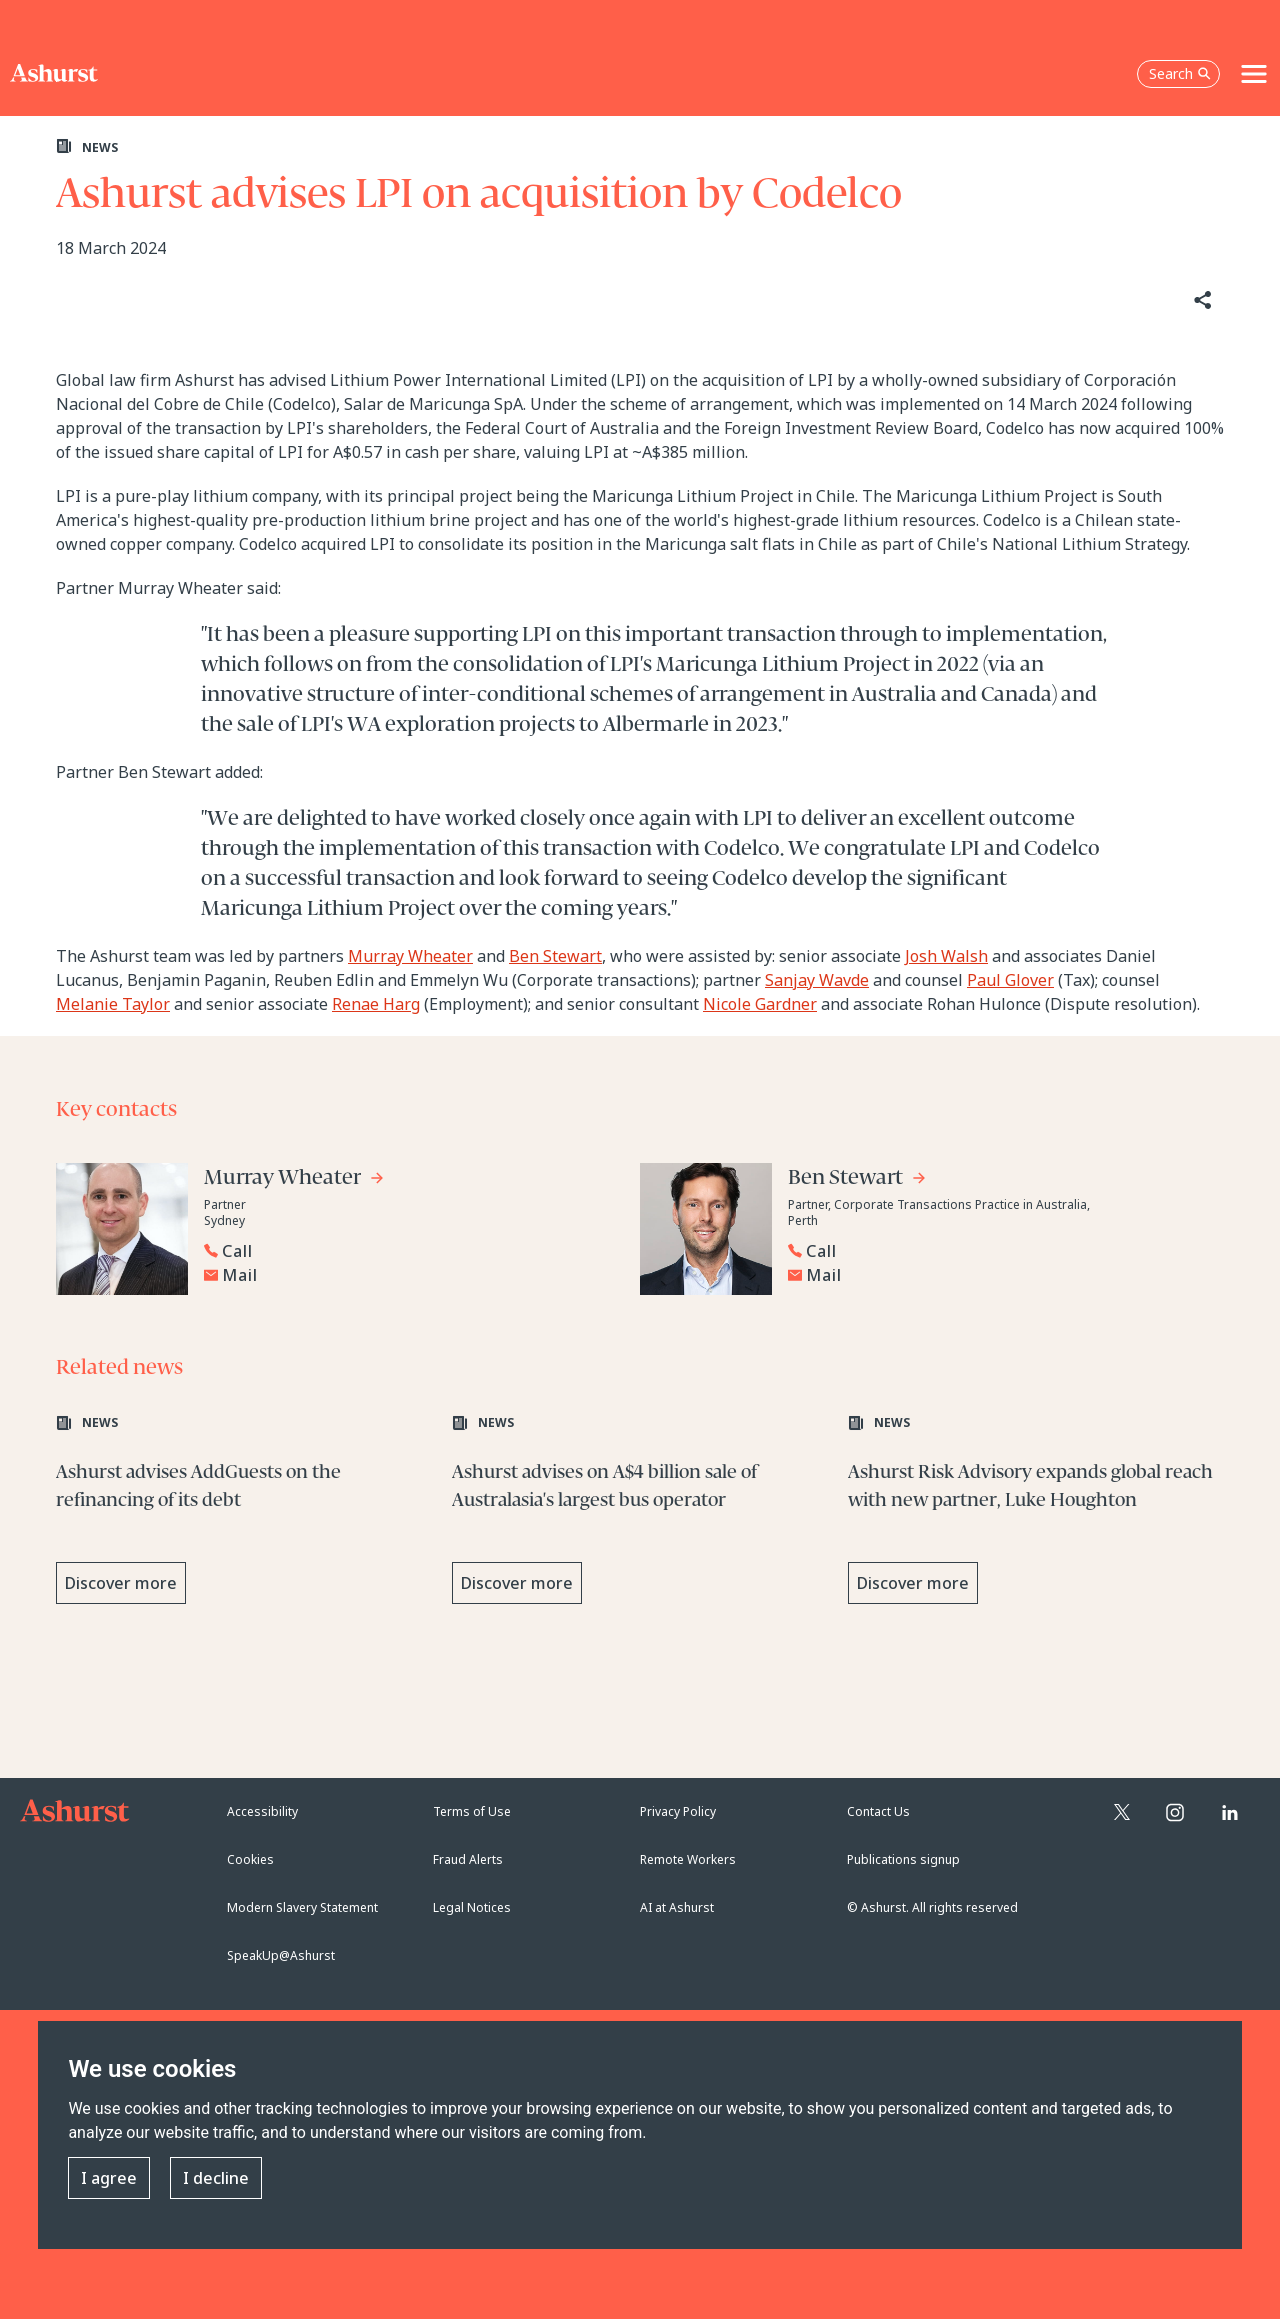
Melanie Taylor (113, 1004)
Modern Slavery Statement (302, 1907)
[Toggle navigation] (1254, 74)
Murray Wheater (410, 956)
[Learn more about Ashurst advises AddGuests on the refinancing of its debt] (244, 1515)
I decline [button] (216, 2179)
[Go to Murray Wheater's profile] (294, 1180)
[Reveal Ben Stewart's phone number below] (990, 1251)
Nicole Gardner (760, 1004)
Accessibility (262, 1811)
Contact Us (878, 1811)
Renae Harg (376, 1004)
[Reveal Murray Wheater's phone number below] (406, 1251)
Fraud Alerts (468, 1859)
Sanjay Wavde (817, 980)
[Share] (1201, 300)
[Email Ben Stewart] (995, 1275)
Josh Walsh (946, 956)
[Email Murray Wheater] (411, 1275)
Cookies (250, 1859)
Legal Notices (472, 1907)
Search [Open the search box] (1180, 73)
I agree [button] (109, 2179)
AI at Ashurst (677, 1907)
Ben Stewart (555, 956)
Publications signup (903, 1859)
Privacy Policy (678, 1811)
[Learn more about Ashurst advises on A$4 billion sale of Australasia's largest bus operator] (640, 1515)
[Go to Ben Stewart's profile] (857, 1180)
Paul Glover (1010, 980)
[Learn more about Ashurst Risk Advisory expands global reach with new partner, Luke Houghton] (1036, 1515)
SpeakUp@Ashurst (281, 1955)
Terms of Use (472, 1811)
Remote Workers (688, 1859)
